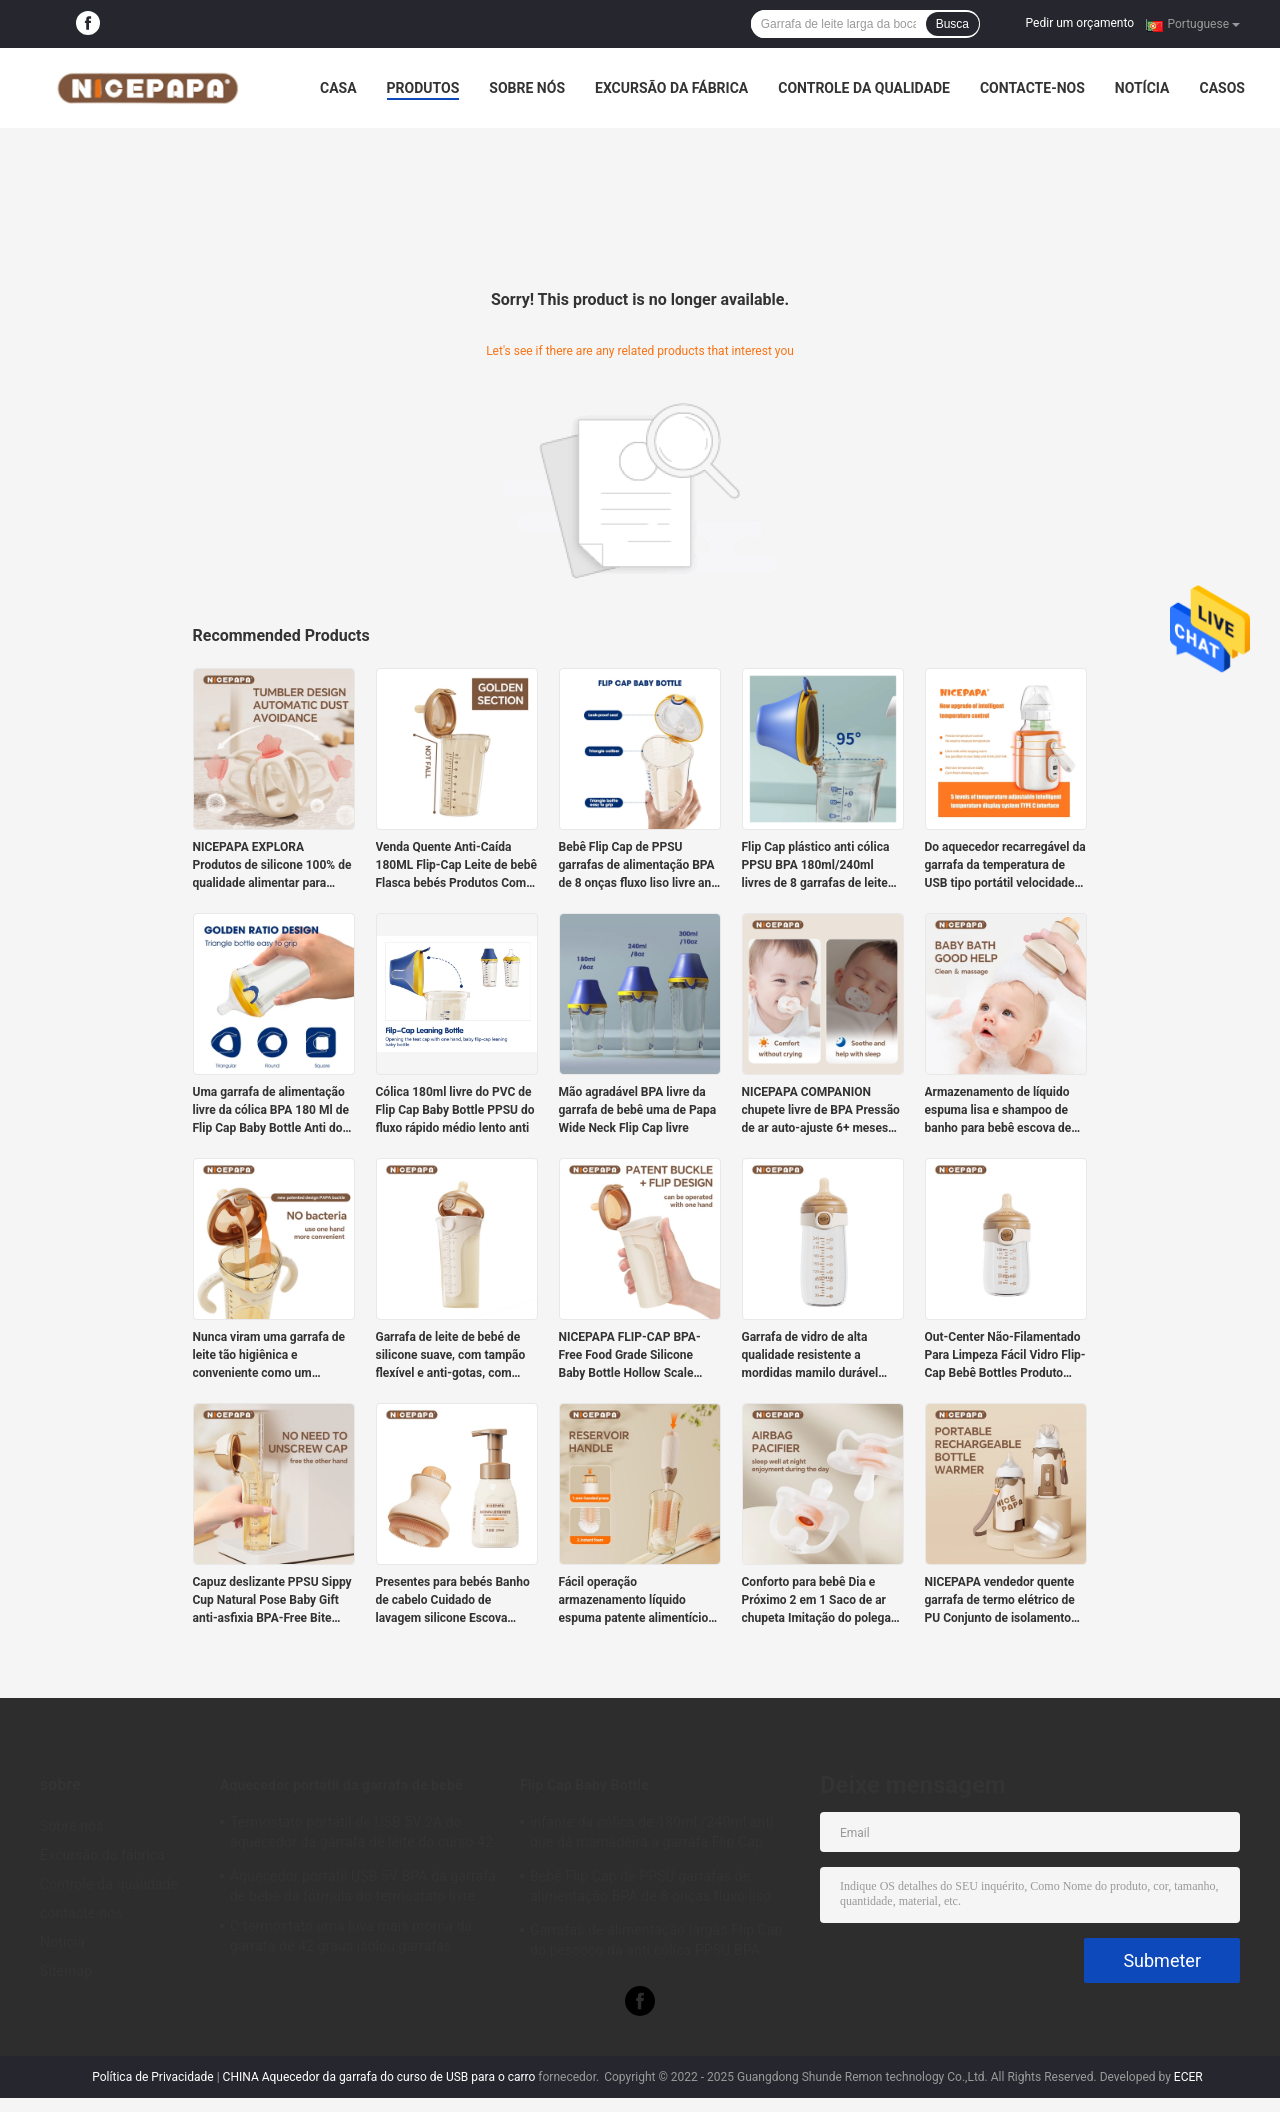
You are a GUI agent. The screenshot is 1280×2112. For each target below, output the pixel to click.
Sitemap (66, 1971)
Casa (338, 88)
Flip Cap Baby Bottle (584, 1785)
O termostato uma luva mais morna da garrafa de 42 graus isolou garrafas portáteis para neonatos (351, 1939)
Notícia (1142, 88)
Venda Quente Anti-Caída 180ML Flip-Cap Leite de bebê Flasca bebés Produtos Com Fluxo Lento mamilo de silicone (456, 866)
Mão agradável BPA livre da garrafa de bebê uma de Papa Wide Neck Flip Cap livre (638, 1110)
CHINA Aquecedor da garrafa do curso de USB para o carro (379, 2077)
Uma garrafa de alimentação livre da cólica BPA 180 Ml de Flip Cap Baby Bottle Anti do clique (271, 1111)
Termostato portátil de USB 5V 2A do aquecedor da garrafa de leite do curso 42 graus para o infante (361, 1835)
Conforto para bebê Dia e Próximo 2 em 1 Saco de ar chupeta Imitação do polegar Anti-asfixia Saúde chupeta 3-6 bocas (822, 1601)
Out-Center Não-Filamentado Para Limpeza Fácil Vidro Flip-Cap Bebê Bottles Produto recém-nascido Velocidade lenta (1005, 1356)
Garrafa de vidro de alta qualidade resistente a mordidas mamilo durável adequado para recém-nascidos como (810, 1356)
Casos (1221, 88)
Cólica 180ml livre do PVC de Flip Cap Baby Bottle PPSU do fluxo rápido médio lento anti (455, 1110)
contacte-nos (1032, 88)
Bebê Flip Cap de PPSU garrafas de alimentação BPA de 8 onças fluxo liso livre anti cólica (639, 866)
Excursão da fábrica (671, 88)
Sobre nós (527, 88)
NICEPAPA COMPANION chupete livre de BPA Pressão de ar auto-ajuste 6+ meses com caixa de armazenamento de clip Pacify (823, 1111)
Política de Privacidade (152, 2077)
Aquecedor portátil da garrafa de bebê (341, 1785)
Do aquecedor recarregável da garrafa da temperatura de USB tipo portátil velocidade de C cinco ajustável (1005, 866)
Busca (952, 24)
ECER (1188, 2077)
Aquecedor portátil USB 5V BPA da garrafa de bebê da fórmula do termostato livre (363, 1886)
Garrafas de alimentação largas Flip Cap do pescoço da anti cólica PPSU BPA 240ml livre (656, 1943)
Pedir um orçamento (1080, 23)
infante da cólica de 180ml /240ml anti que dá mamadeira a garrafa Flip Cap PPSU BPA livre (652, 1835)
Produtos (423, 88)
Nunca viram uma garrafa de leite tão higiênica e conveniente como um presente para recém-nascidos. (269, 1356)
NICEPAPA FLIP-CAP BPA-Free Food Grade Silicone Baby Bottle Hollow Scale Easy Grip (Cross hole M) (630, 1356)
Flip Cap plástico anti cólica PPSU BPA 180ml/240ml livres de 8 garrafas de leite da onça (816, 866)
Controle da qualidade (864, 88)
